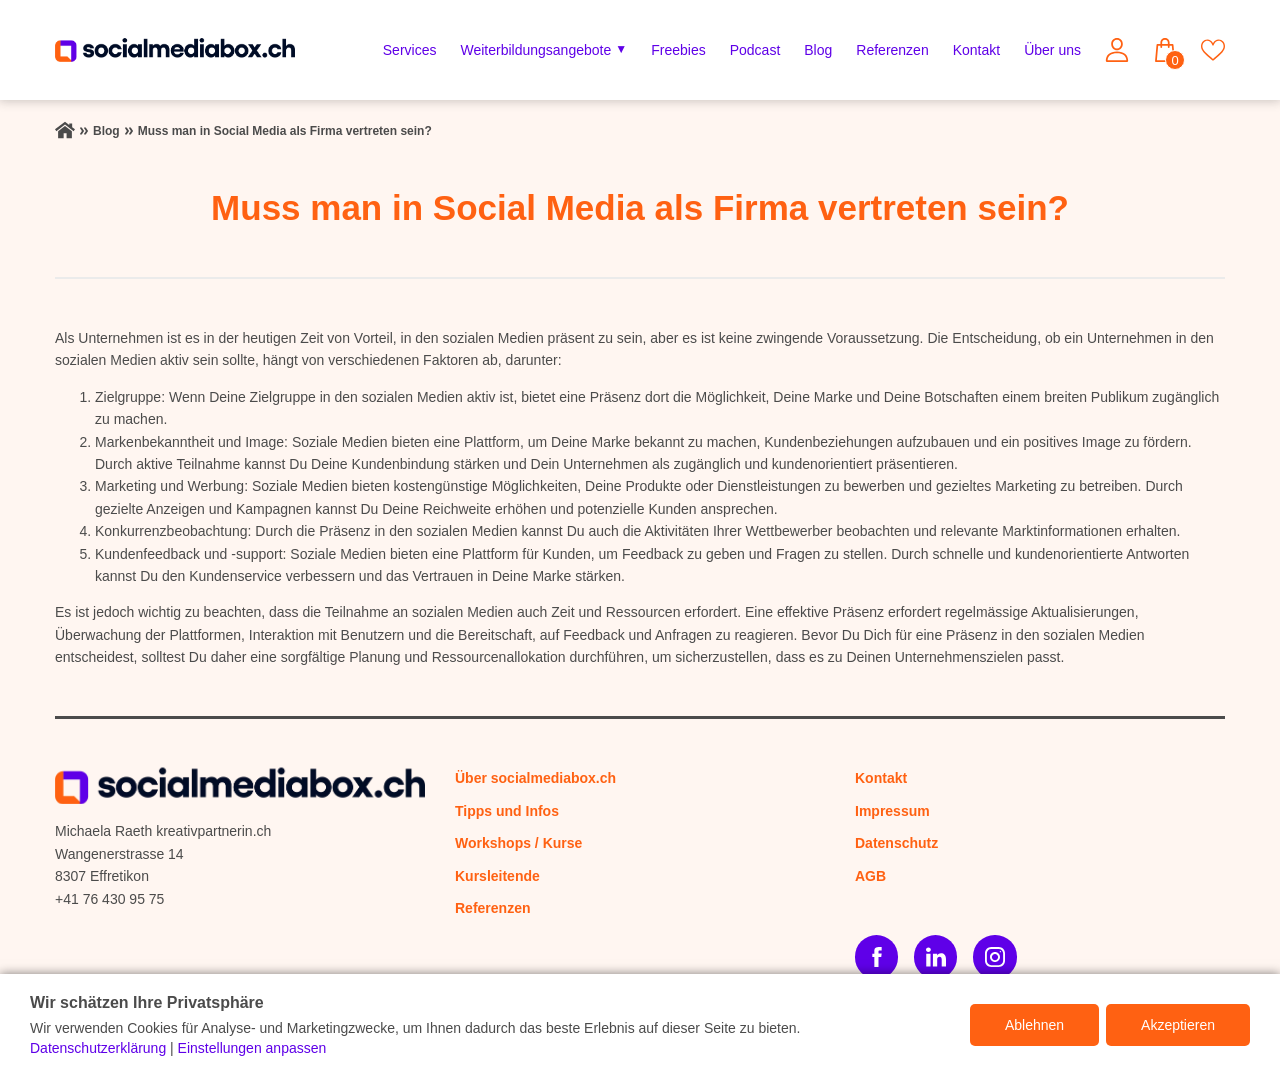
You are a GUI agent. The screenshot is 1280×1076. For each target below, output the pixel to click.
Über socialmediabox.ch (535, 778)
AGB (870, 876)
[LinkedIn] (935, 956)
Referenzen (892, 50)
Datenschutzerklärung (98, 1048)
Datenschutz (896, 843)
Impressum (892, 811)
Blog (818, 50)
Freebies (678, 50)
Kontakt (976, 50)
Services (410, 50)
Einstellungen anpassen (252, 1048)
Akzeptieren (1178, 1025)
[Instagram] (994, 956)
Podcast (755, 50)
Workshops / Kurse (518, 843)
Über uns (1052, 50)
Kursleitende (497, 876)
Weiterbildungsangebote (535, 50)
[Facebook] (876, 956)
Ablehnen (1034, 1025)
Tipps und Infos (507, 811)
